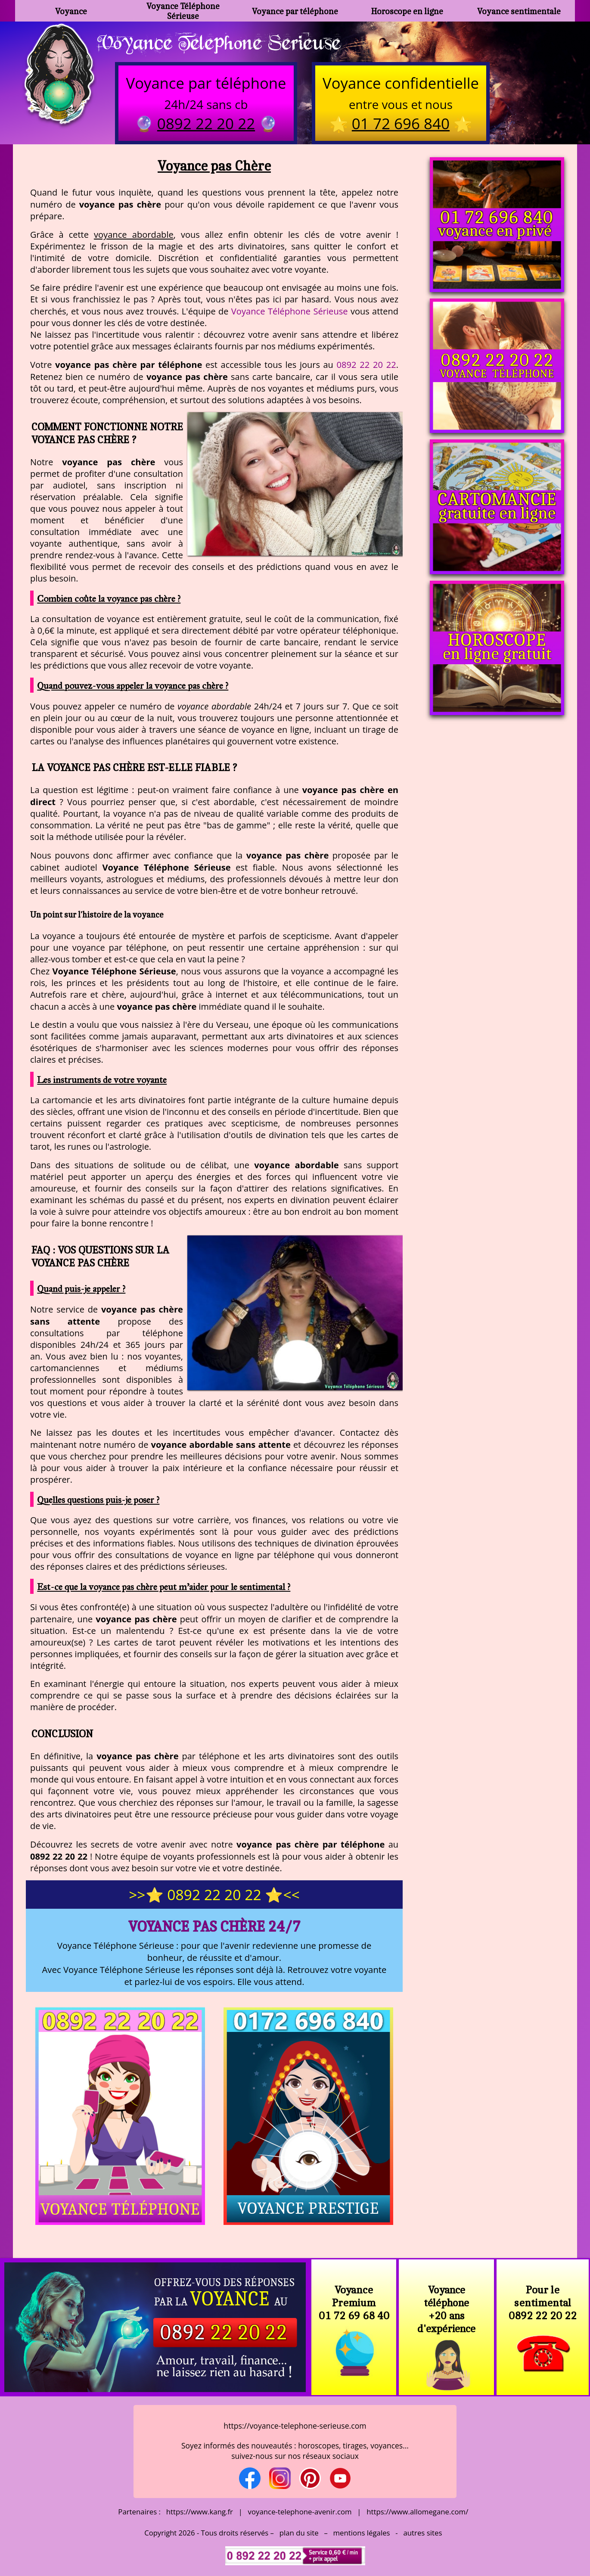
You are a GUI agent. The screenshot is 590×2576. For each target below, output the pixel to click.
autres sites (422, 2533)
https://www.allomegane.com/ (417, 2512)
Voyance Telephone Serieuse (219, 41)
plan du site (299, 2533)
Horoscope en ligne (407, 11)
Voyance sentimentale (519, 11)
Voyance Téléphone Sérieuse (183, 11)
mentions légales (361, 2533)
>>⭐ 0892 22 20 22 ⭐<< (214, 1894)
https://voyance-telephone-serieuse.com (295, 2425)
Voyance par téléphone (295, 11)
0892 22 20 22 (366, 364)
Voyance (71, 11)
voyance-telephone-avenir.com (300, 2512)
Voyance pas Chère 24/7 (214, 1926)
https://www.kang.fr (199, 2512)
